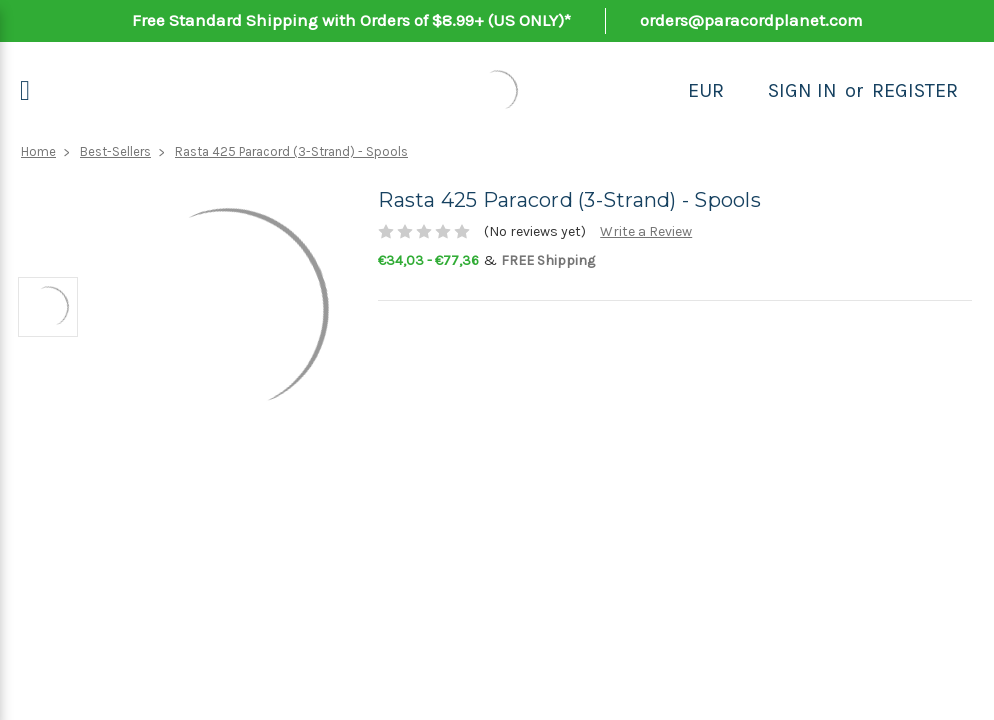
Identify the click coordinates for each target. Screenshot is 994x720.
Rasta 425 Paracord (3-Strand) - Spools (291, 151)
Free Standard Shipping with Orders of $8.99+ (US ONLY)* (351, 20)
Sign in (802, 90)
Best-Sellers (115, 151)
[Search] (746, 91)
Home (38, 151)
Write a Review (646, 231)
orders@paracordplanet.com (751, 20)
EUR (706, 90)
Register (915, 90)
